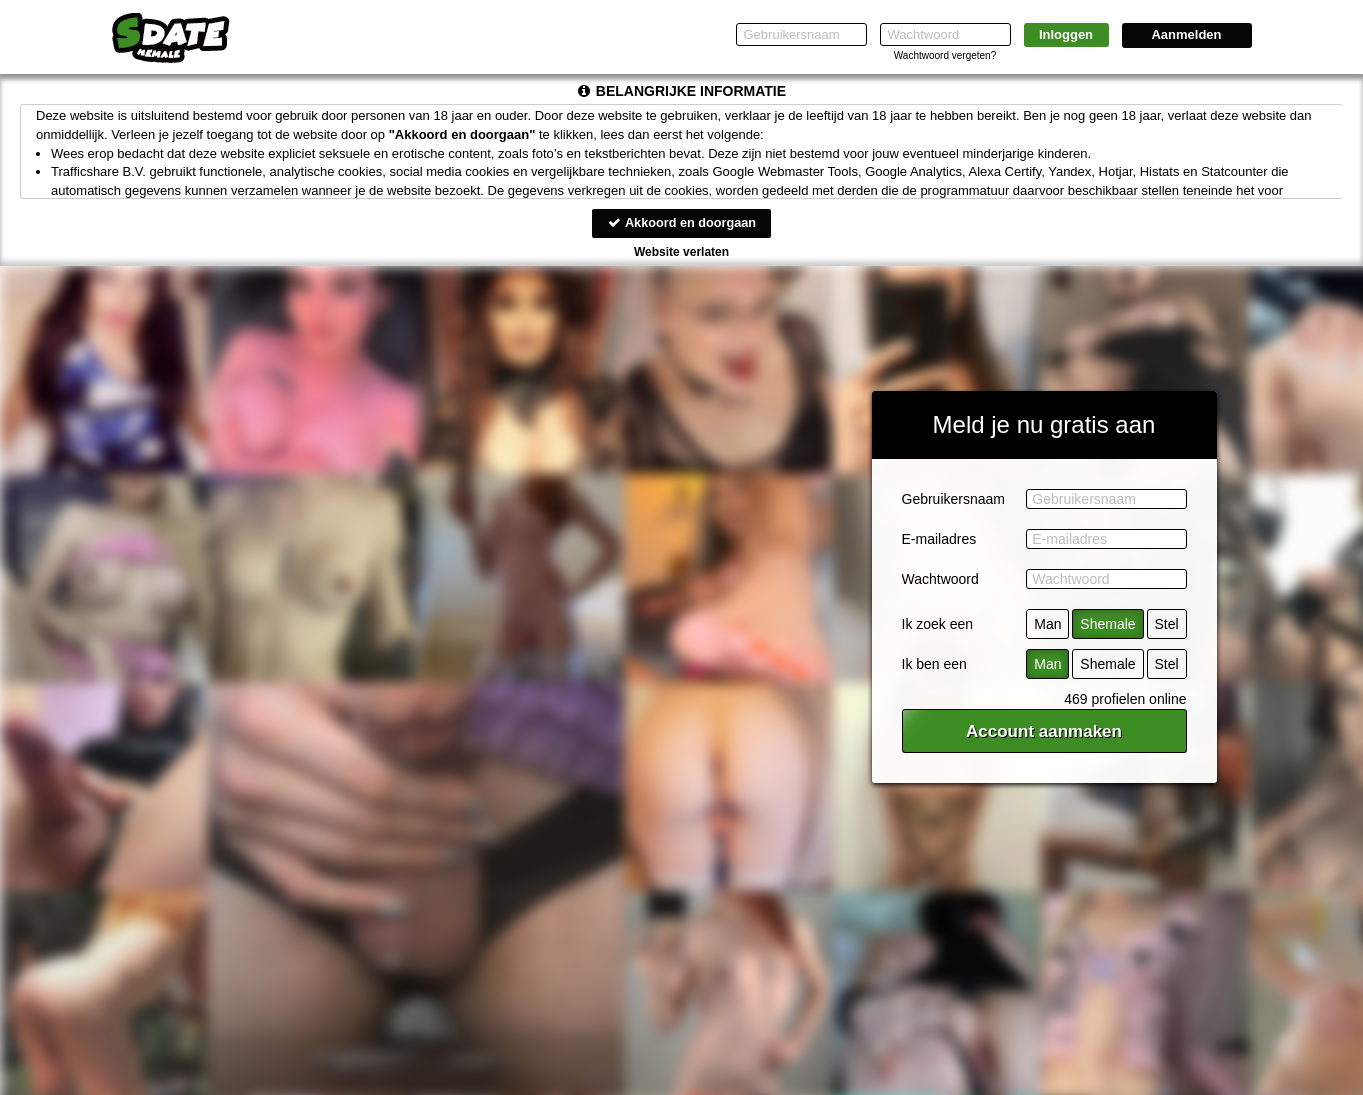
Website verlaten (681, 252)
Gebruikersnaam (954, 500)
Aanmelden (1186, 34)
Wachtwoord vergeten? (945, 55)
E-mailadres (939, 540)
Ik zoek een (938, 625)
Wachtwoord (940, 580)
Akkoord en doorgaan (681, 222)
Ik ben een (934, 665)
